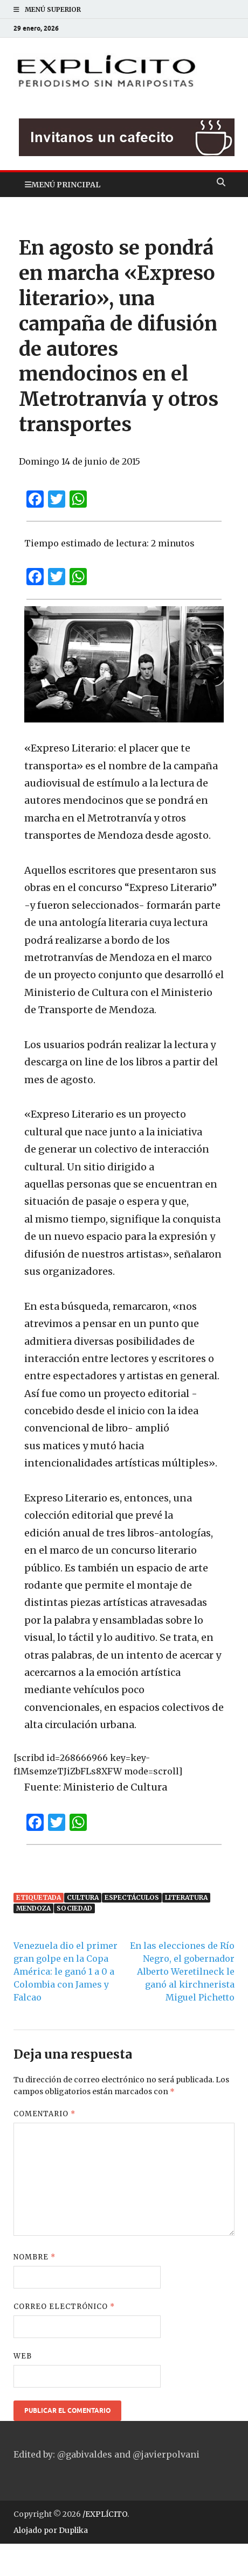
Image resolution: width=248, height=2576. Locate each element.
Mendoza (33, 1908)
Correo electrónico (64, 2306)
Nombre (34, 2257)
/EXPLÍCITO (104, 2514)
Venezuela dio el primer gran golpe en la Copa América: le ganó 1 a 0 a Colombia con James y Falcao (65, 1971)
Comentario (44, 2113)
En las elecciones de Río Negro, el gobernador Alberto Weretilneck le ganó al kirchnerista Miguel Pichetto (182, 1971)
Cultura (83, 1897)
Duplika (73, 2530)
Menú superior (53, 9)
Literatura (186, 1897)
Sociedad (74, 1908)
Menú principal (65, 184)
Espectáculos (132, 1897)
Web (22, 2356)
